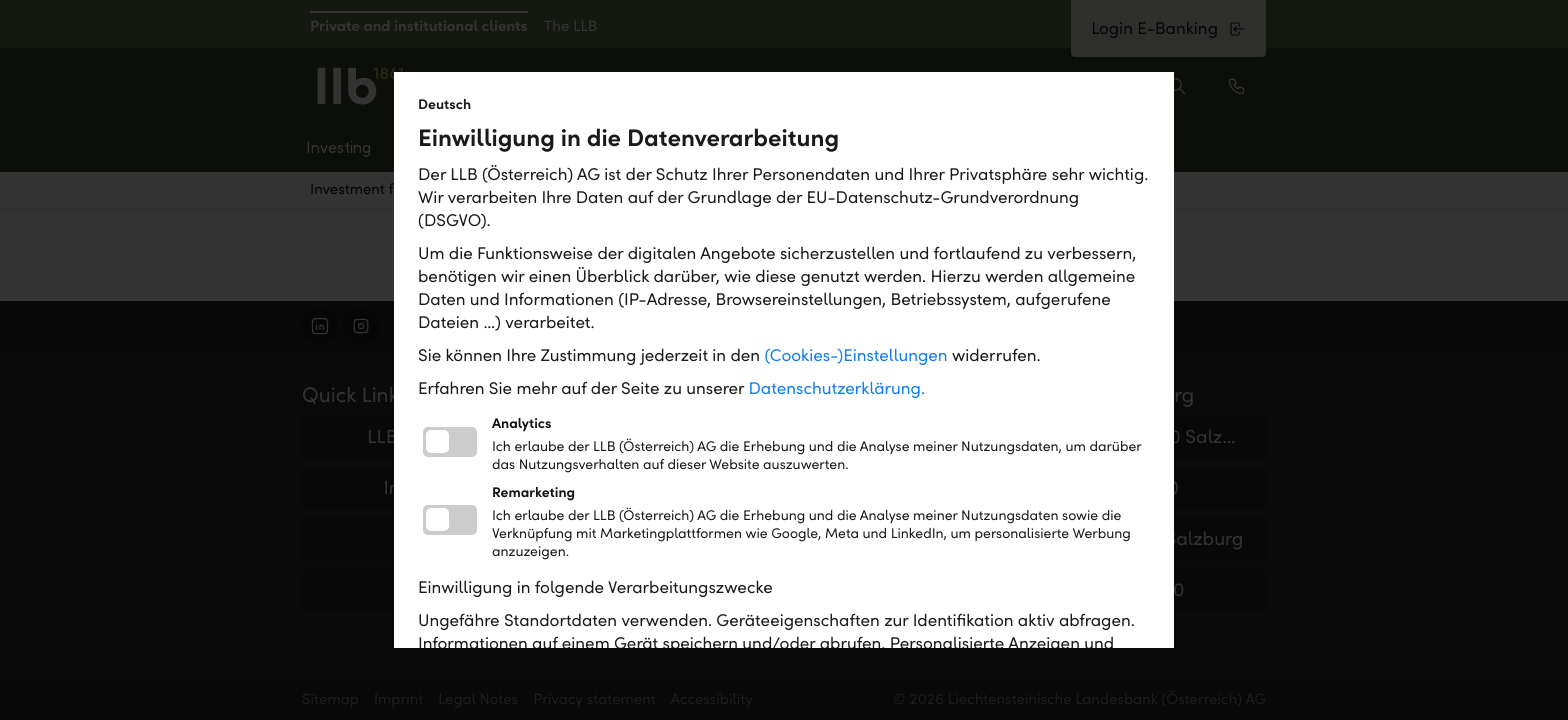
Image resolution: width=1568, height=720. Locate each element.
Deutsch (444, 104)
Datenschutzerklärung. (837, 388)
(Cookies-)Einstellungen (855, 355)
